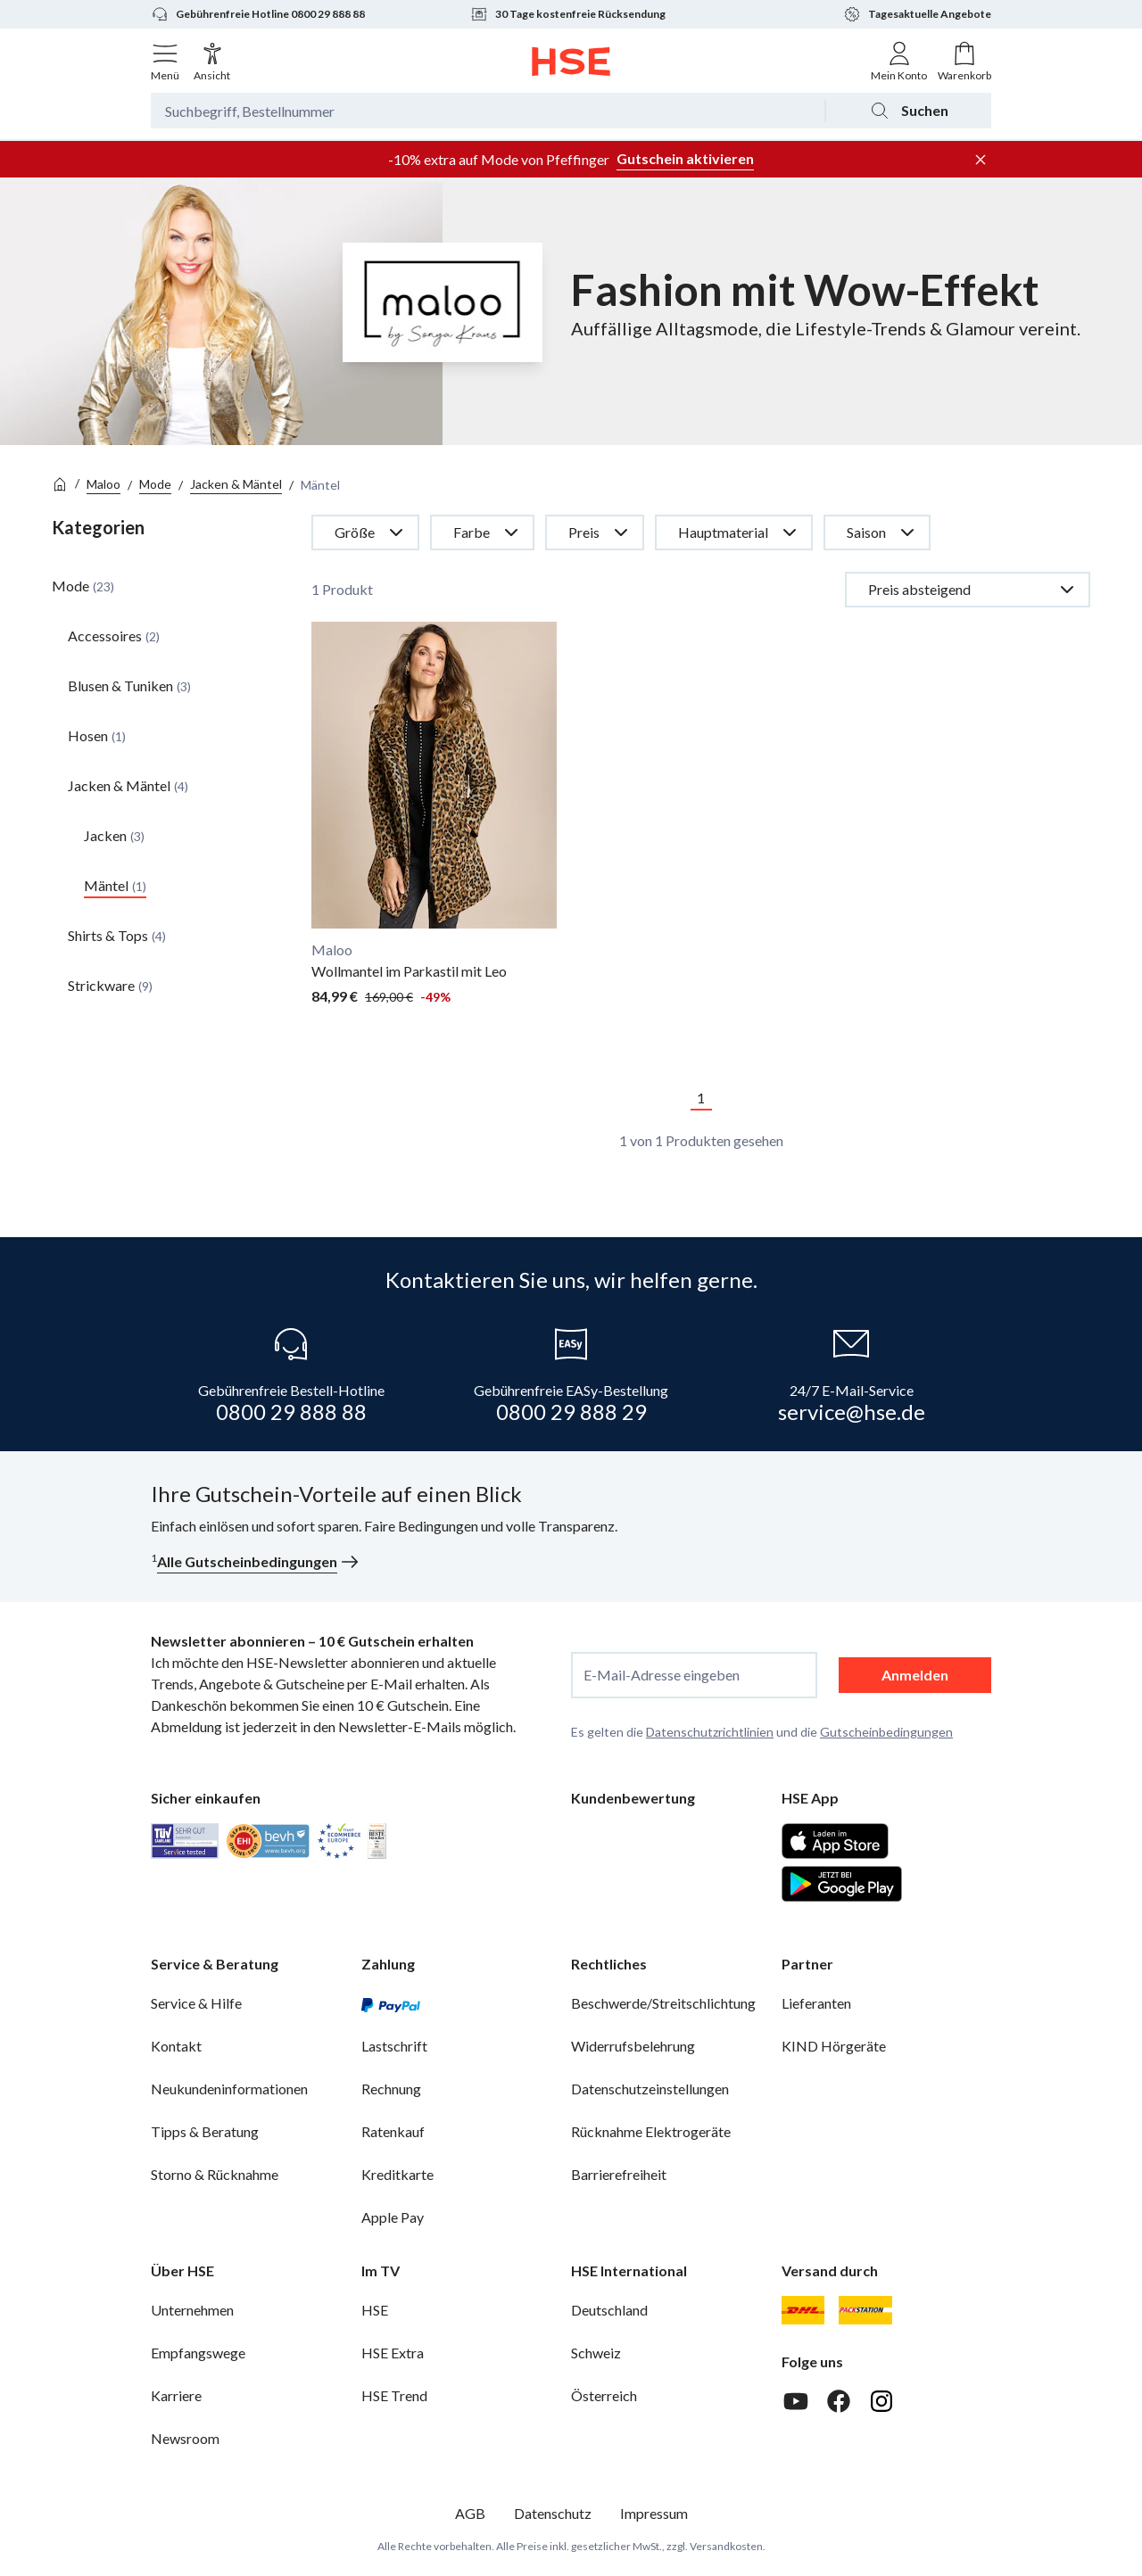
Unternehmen (192, 2309)
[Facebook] (838, 2401)
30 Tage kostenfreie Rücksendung (568, 14)
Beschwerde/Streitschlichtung (663, 2002)
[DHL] (803, 2310)
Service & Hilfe (196, 2002)
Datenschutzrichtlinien (710, 1731)
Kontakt (176, 2045)
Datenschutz (553, 2513)
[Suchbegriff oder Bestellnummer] (487, 110)
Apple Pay (392, 2217)
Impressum (654, 2513)
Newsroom (185, 2438)
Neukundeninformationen (229, 2088)
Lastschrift (394, 2045)
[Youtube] (796, 2401)
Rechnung (391, 2088)
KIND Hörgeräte (834, 2045)
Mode (155, 483)
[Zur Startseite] (571, 61)
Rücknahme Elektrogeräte (651, 2131)
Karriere (176, 2395)
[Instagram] (881, 2401)
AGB (470, 2513)
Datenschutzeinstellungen (650, 2088)
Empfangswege (198, 2352)
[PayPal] (390, 2003)
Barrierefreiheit (618, 2174)
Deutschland (609, 2309)
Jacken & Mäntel (236, 483)
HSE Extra (392, 2352)
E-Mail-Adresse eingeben (661, 1675)
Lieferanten (816, 2002)
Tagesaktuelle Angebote (917, 14)
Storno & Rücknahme (214, 2174)
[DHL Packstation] (866, 2310)
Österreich (604, 2395)
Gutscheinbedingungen (886, 1731)
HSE (374, 2309)
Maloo (103, 483)
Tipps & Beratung (205, 2131)
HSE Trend (394, 2395)
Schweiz (596, 2352)
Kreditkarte (397, 2174)
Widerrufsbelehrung (633, 2045)
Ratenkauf (393, 2131)
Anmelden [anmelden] (914, 1674)
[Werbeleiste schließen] (980, 159)
